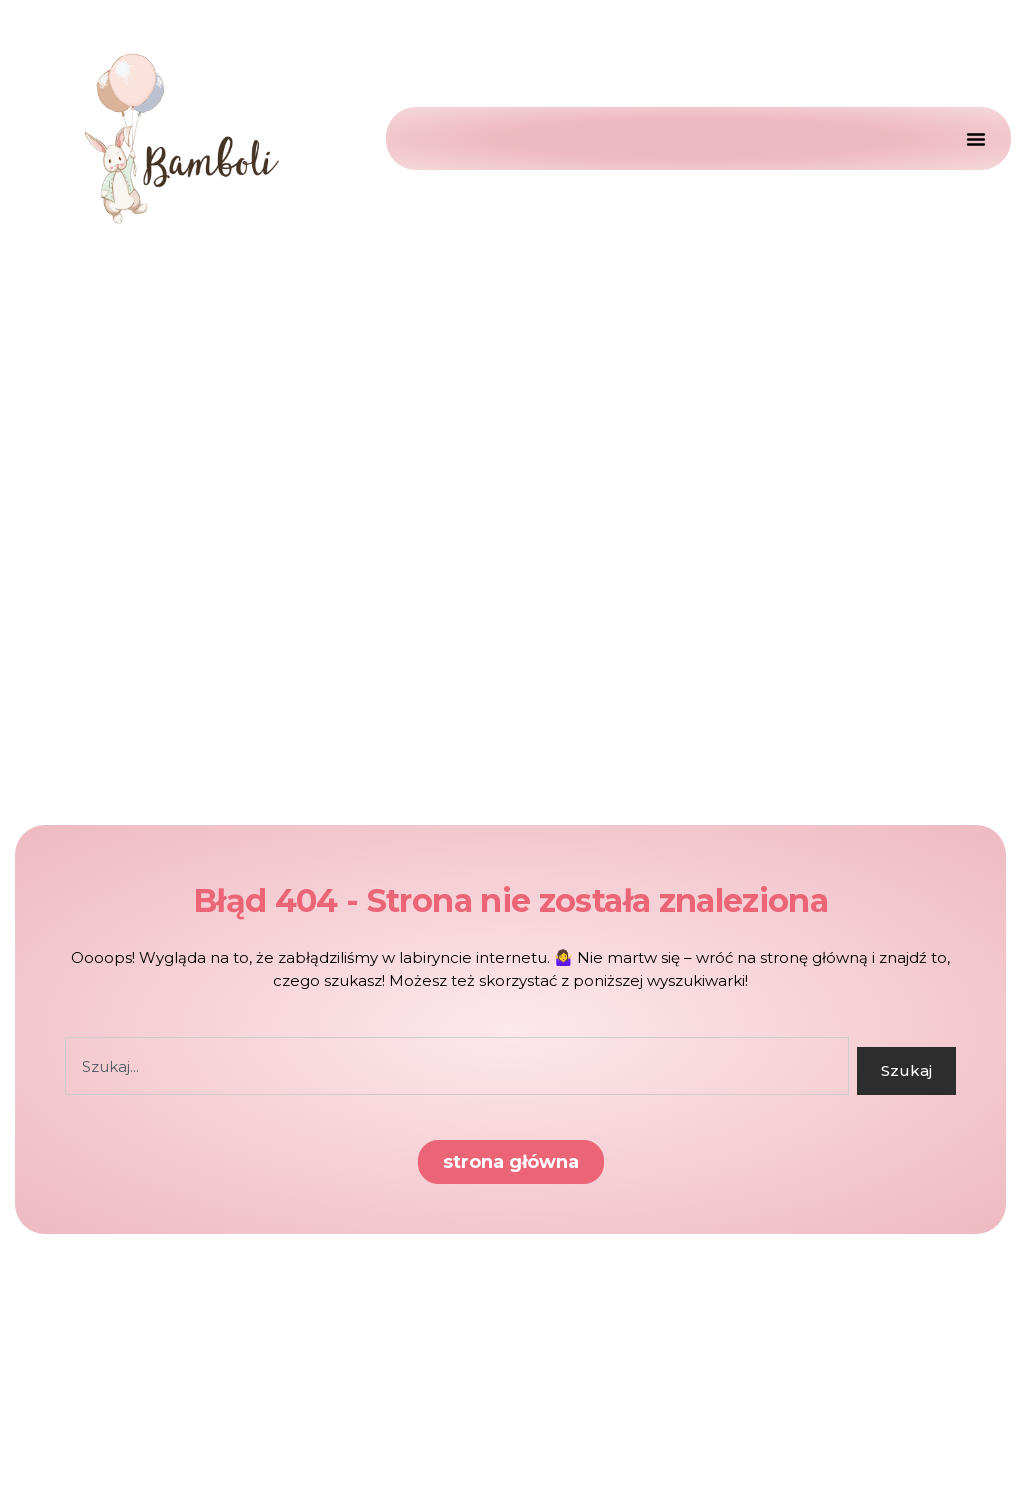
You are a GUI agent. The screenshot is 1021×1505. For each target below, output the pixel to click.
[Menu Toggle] (971, 138)
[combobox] (457, 1066)
